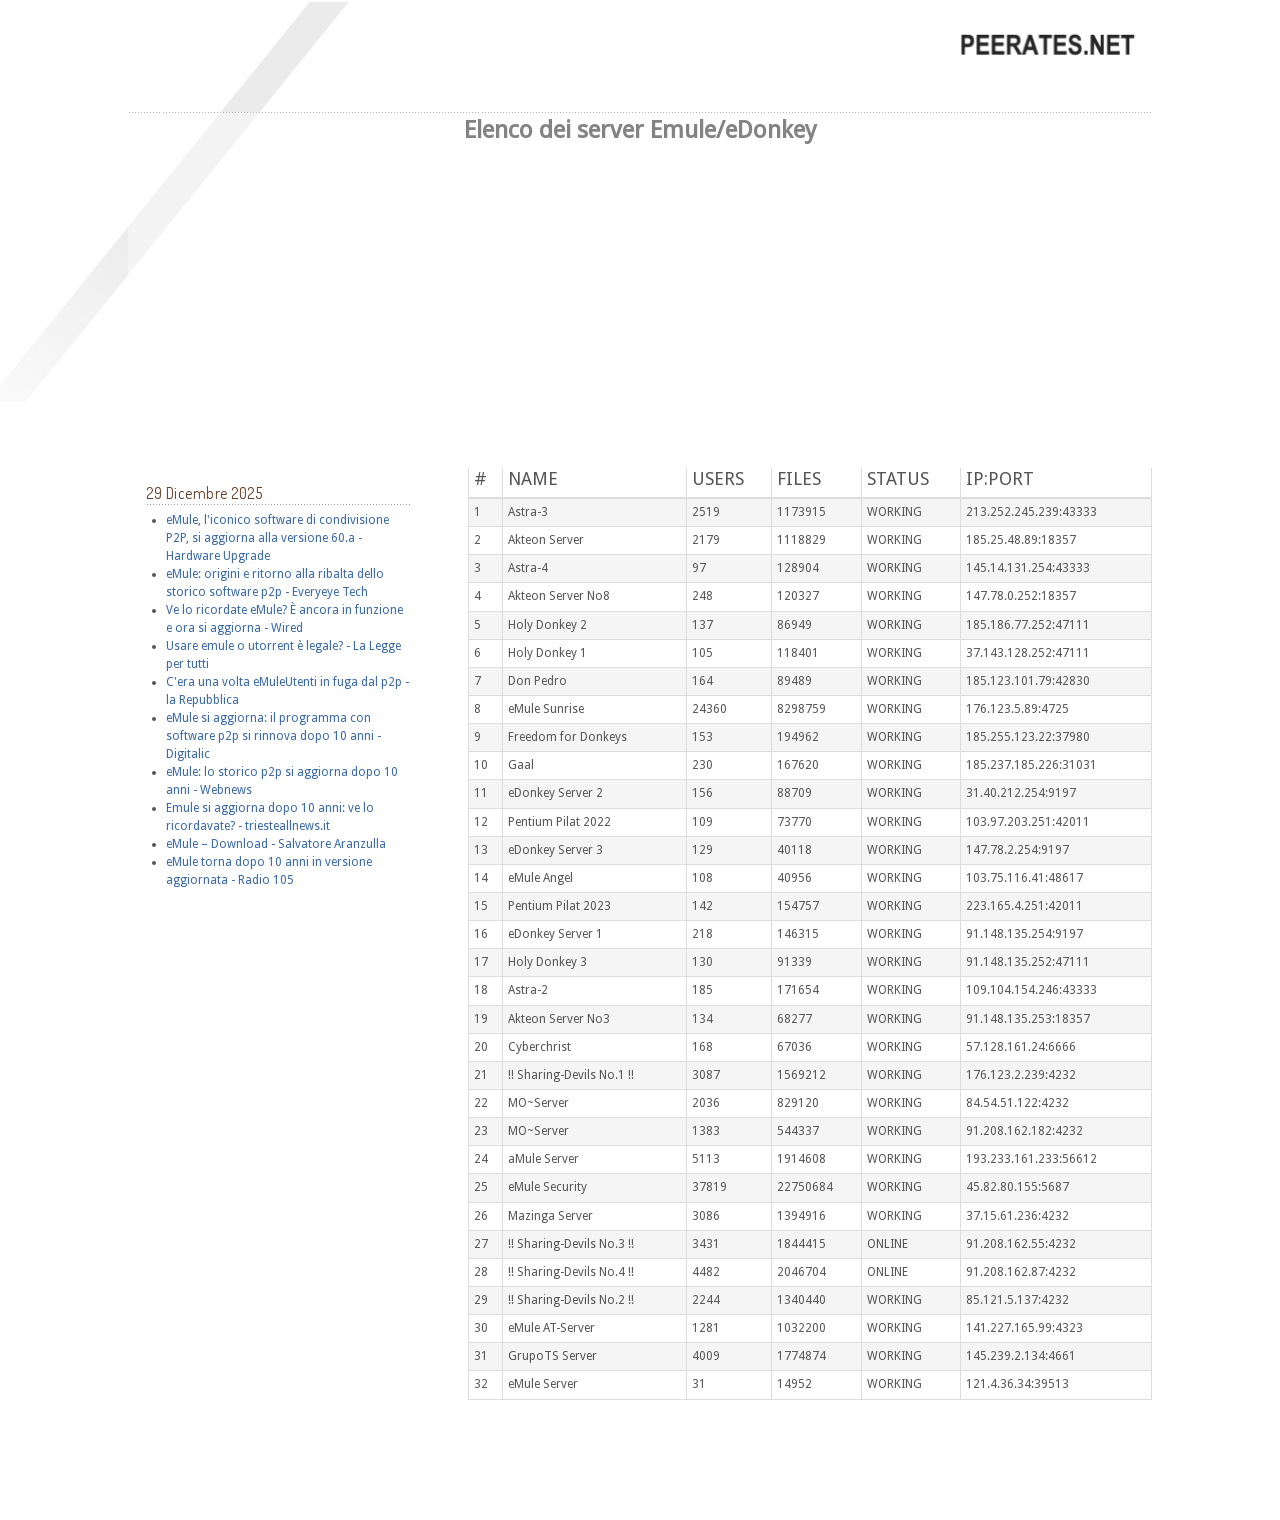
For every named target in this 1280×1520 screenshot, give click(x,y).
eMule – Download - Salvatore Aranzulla (276, 843)
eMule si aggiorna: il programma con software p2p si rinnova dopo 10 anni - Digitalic (273, 735)
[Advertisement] (640, 298)
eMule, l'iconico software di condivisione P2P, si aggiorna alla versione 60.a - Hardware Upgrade (277, 537)
